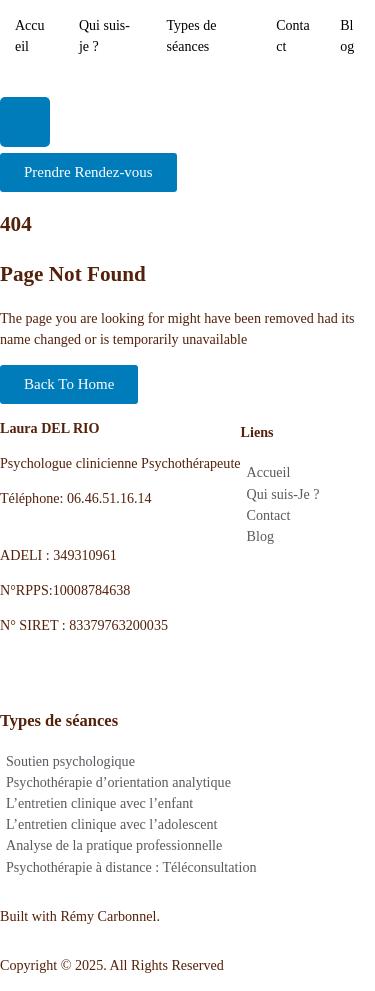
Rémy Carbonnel (108, 916)
